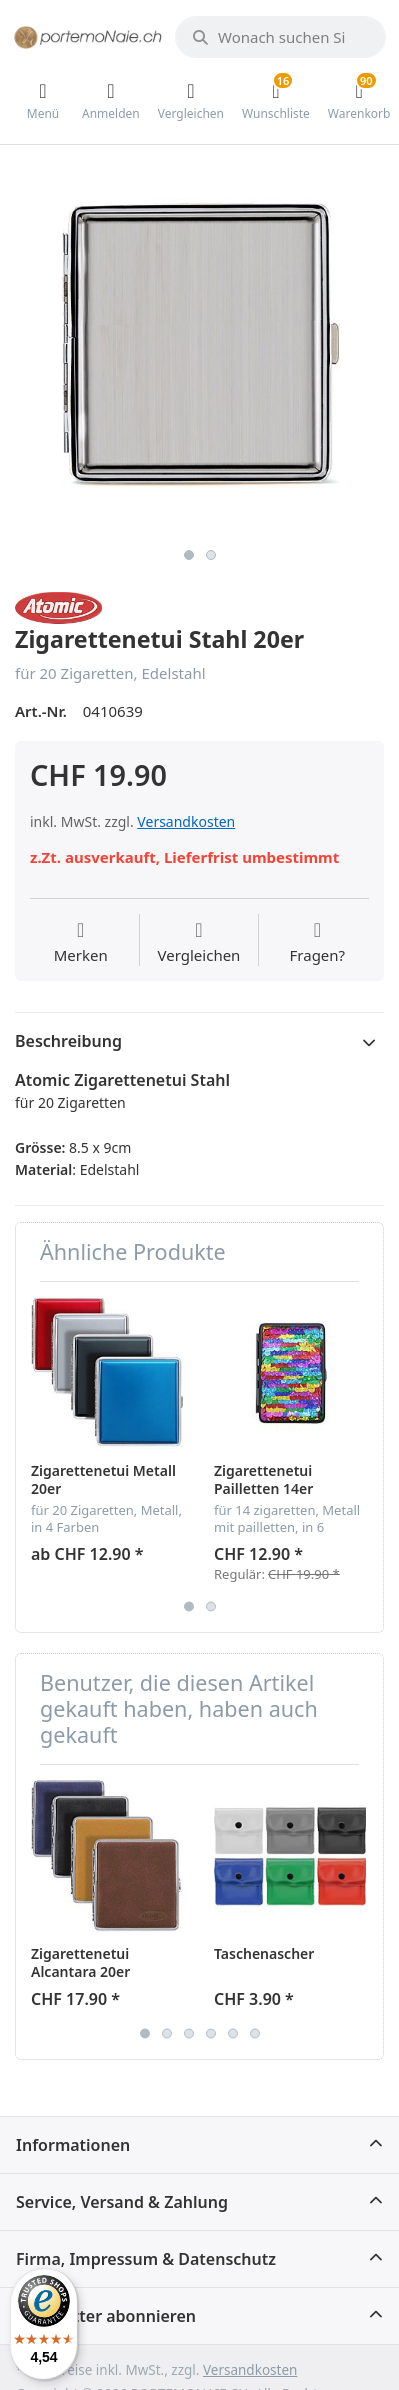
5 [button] (233, 2033)
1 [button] (189, 555)
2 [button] (211, 555)
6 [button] (255, 2033)
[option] (199, 353)
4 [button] (211, 2033)
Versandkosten (186, 821)
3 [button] (189, 2033)
